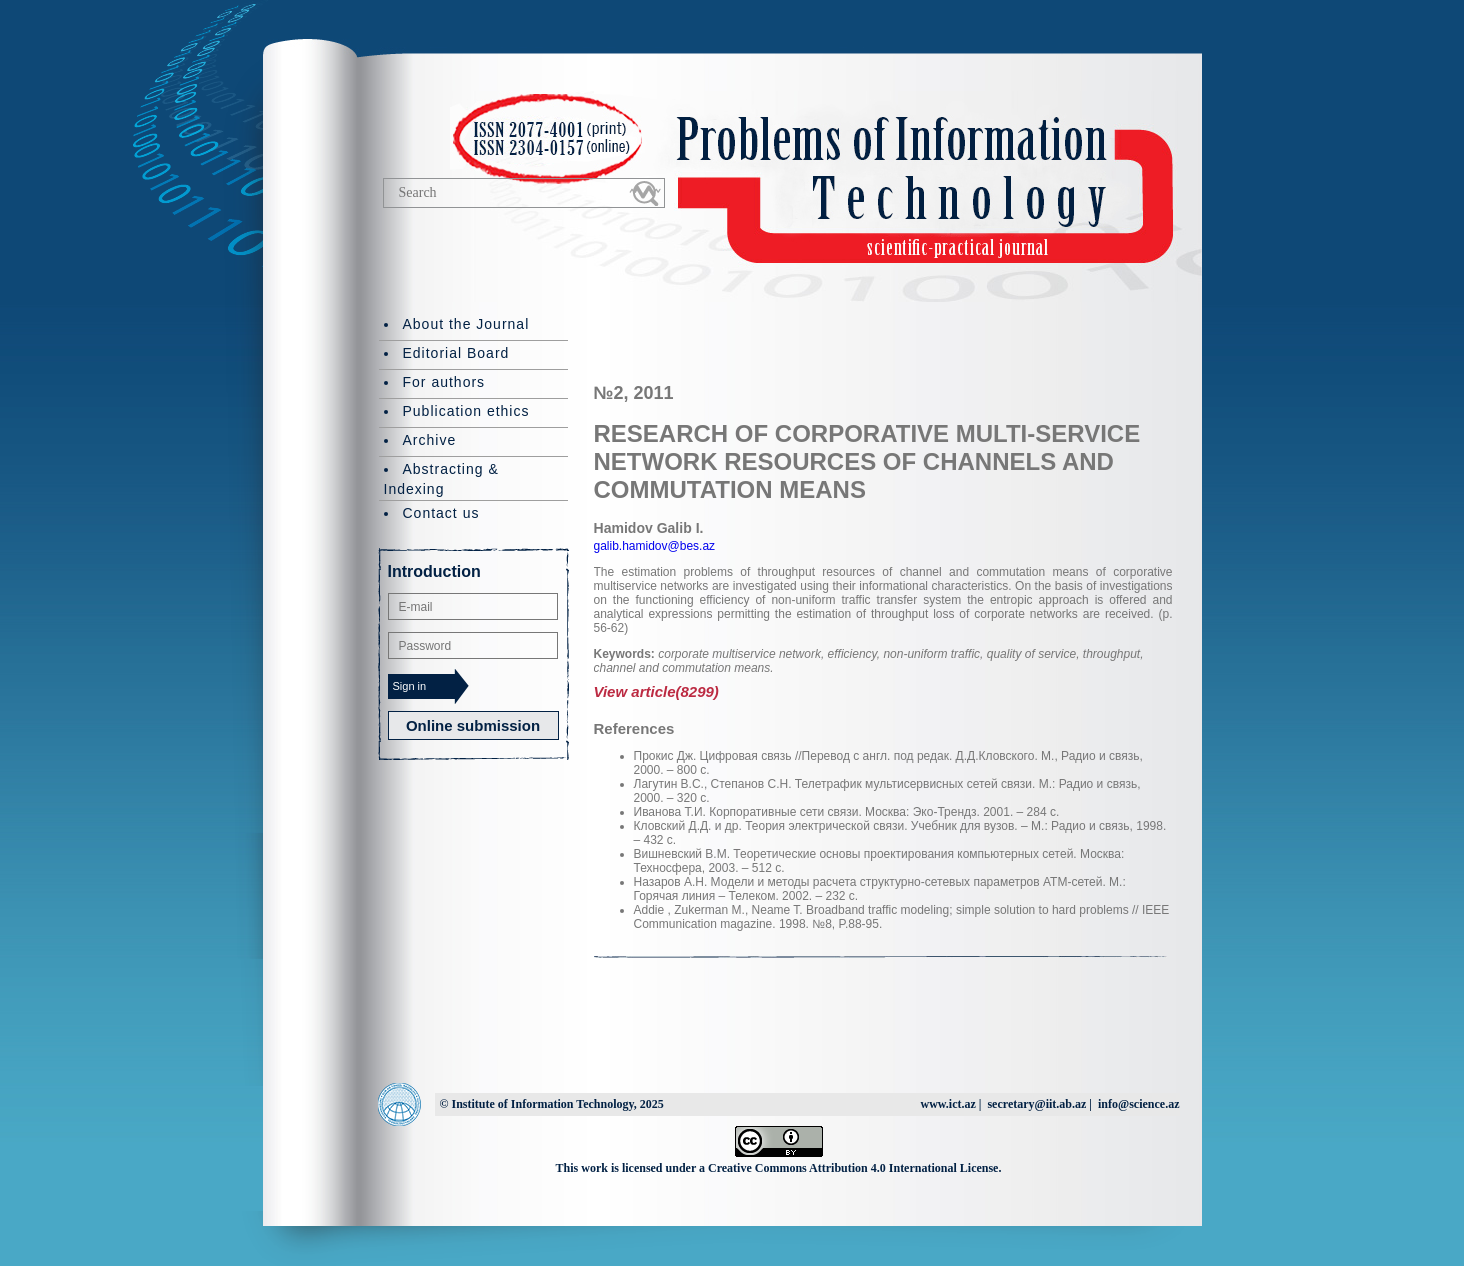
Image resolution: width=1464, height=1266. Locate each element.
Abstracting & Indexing (441, 479)
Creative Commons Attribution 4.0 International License (853, 1168)
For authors (444, 382)
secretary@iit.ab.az (1036, 1104)
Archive (430, 440)
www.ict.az (947, 1104)
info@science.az (1138, 1104)
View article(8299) (656, 691)
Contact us (441, 513)
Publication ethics (466, 411)
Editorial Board (456, 353)
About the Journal (466, 324)
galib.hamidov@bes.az (655, 546)
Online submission (473, 725)
